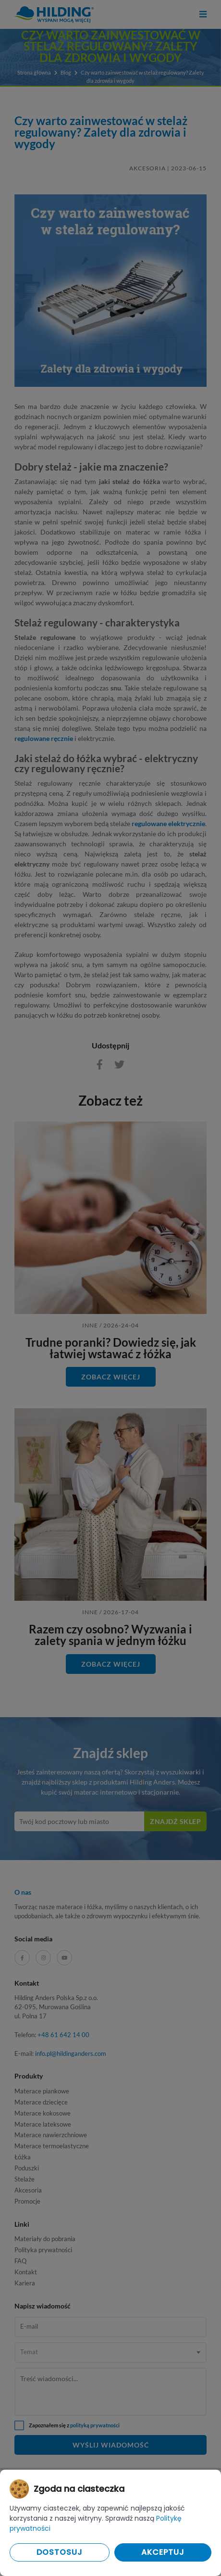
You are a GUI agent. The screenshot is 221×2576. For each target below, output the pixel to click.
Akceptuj (162, 2552)
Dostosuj (60, 2552)
